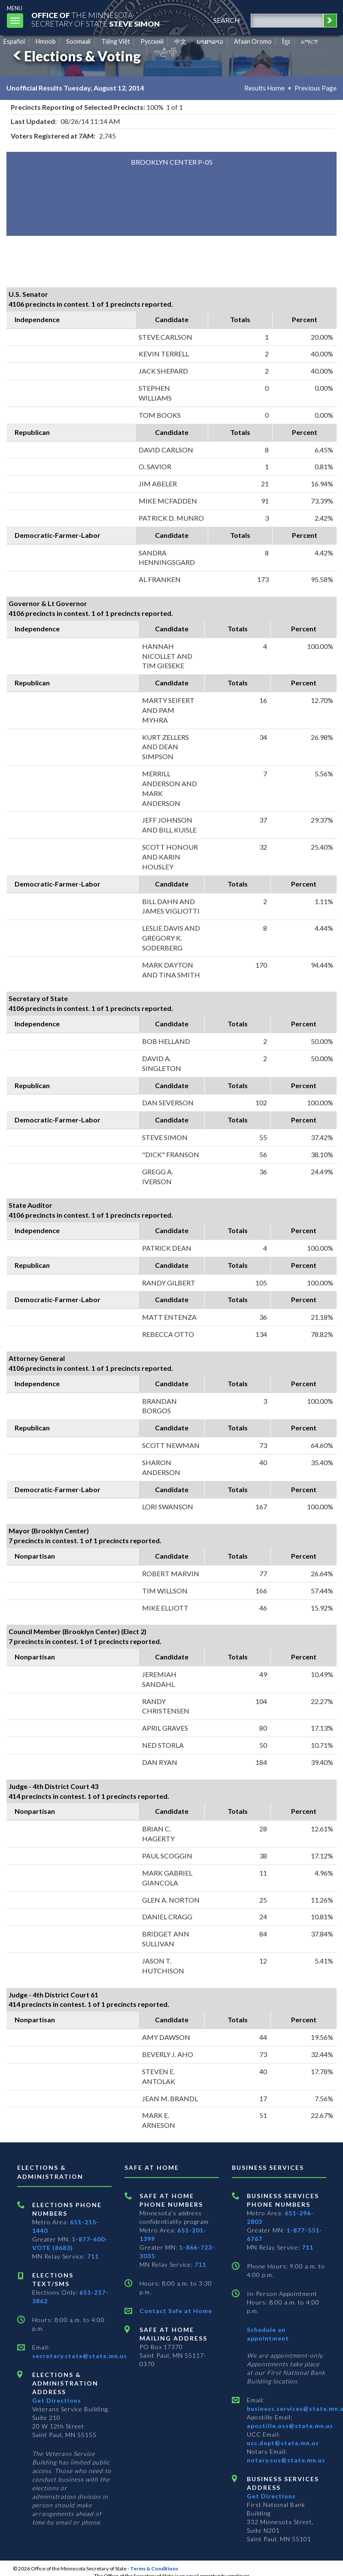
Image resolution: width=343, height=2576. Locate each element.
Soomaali (78, 41)
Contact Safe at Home (176, 2310)
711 (93, 2256)
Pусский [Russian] (152, 41)
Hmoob (46, 41)
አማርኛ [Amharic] (309, 41)
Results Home (264, 88)
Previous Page (315, 88)
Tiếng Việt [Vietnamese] (115, 41)
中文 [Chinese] (180, 41)
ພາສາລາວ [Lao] (210, 41)
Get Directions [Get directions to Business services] (271, 2496)
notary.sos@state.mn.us (286, 2460)
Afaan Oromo (253, 41)
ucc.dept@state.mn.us (283, 2442)
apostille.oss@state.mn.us (290, 2425)
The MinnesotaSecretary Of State (98, 19)
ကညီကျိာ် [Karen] (165, 51)
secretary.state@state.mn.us (79, 2355)
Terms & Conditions (154, 2568)
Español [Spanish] (14, 41)
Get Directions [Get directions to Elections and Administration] (56, 2400)
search (224, 20)
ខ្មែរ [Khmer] (286, 41)
